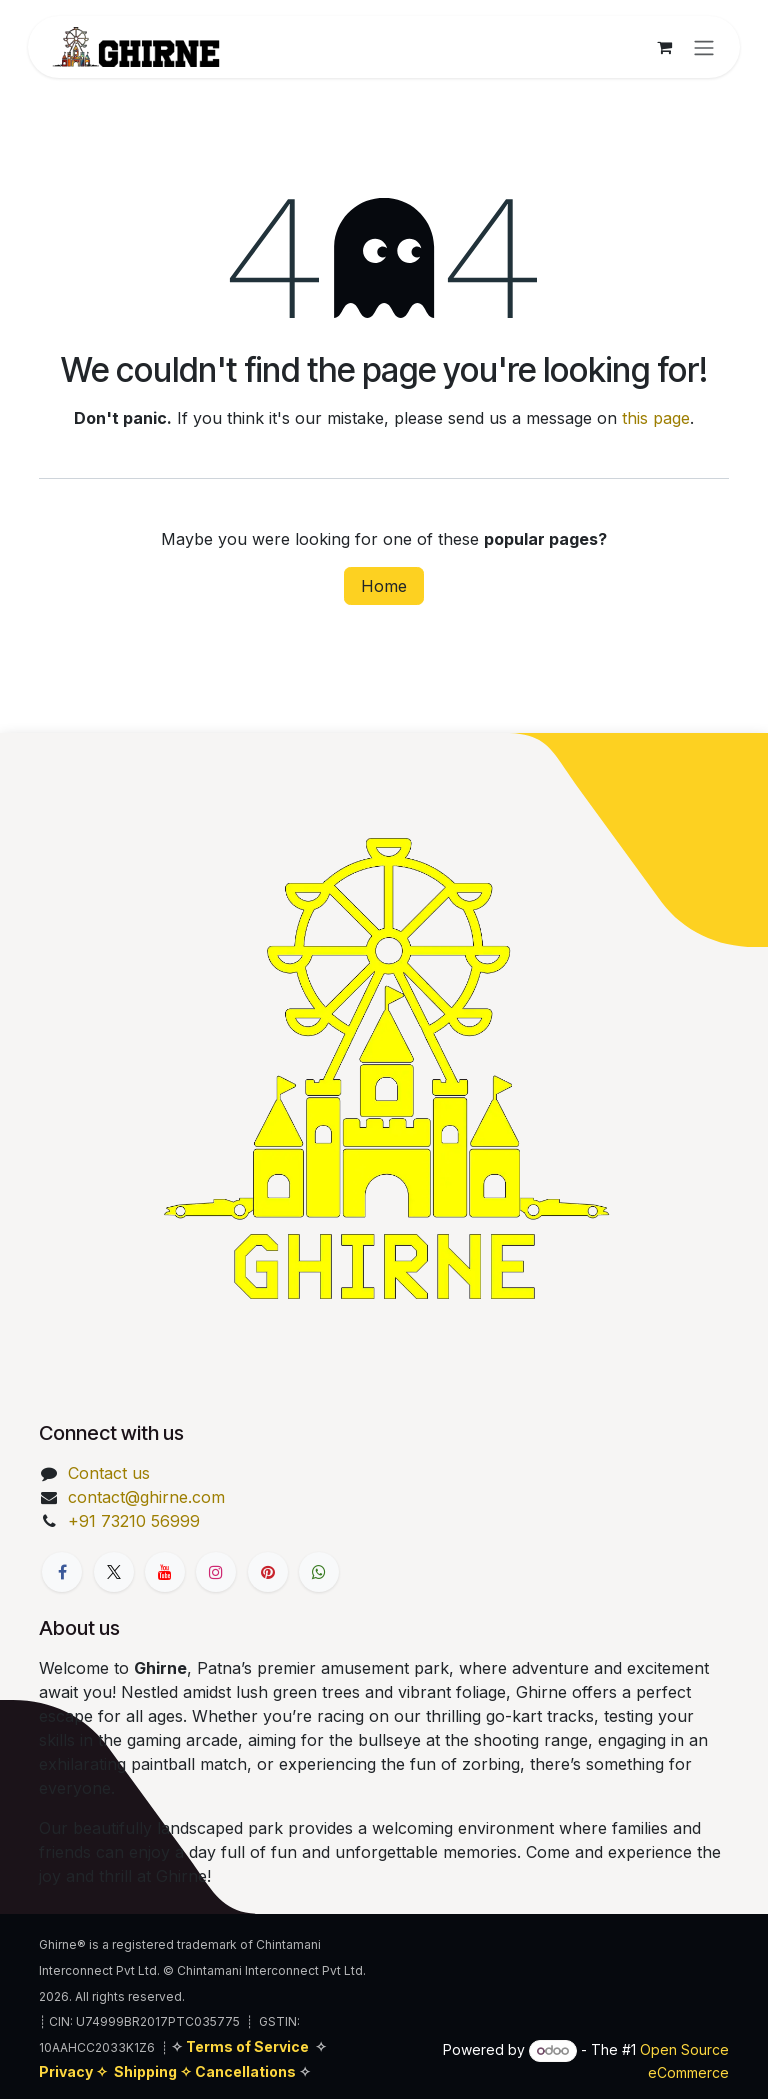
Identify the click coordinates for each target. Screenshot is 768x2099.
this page (656, 418)
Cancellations (247, 2071)
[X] (114, 1572)
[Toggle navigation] (704, 47)
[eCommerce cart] (664, 47)
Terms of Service (247, 2046)
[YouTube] (165, 1572)
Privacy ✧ (75, 2071)
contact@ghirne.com (146, 1497)
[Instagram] (216, 1572)
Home (384, 586)
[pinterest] (268, 1572)
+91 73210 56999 (134, 1521)
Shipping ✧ (154, 2071)
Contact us (109, 1473)
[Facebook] (62, 1572)
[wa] (319, 1572)
